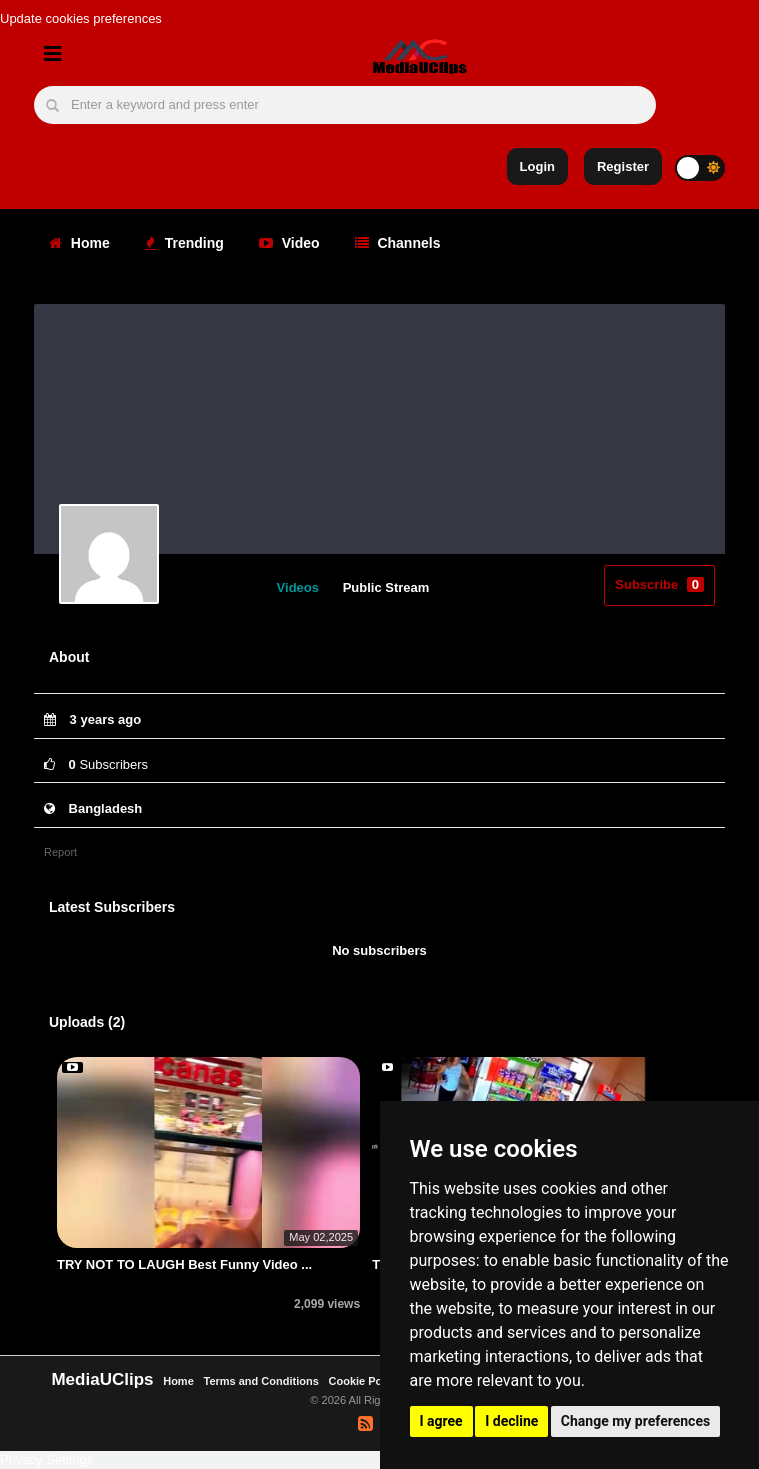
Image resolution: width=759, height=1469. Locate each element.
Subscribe (659, 584)
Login (537, 166)
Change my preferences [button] (635, 1421)
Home (79, 243)
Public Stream (386, 587)
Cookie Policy (366, 1381)
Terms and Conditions (261, 1381)
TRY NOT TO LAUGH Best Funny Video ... (184, 1264)
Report (60, 852)
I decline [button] (511, 1421)
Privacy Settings (46, 1459)
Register (623, 166)
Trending (184, 243)
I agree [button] (441, 1421)
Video (289, 243)
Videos (298, 587)
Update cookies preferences (81, 18)
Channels (398, 243)
